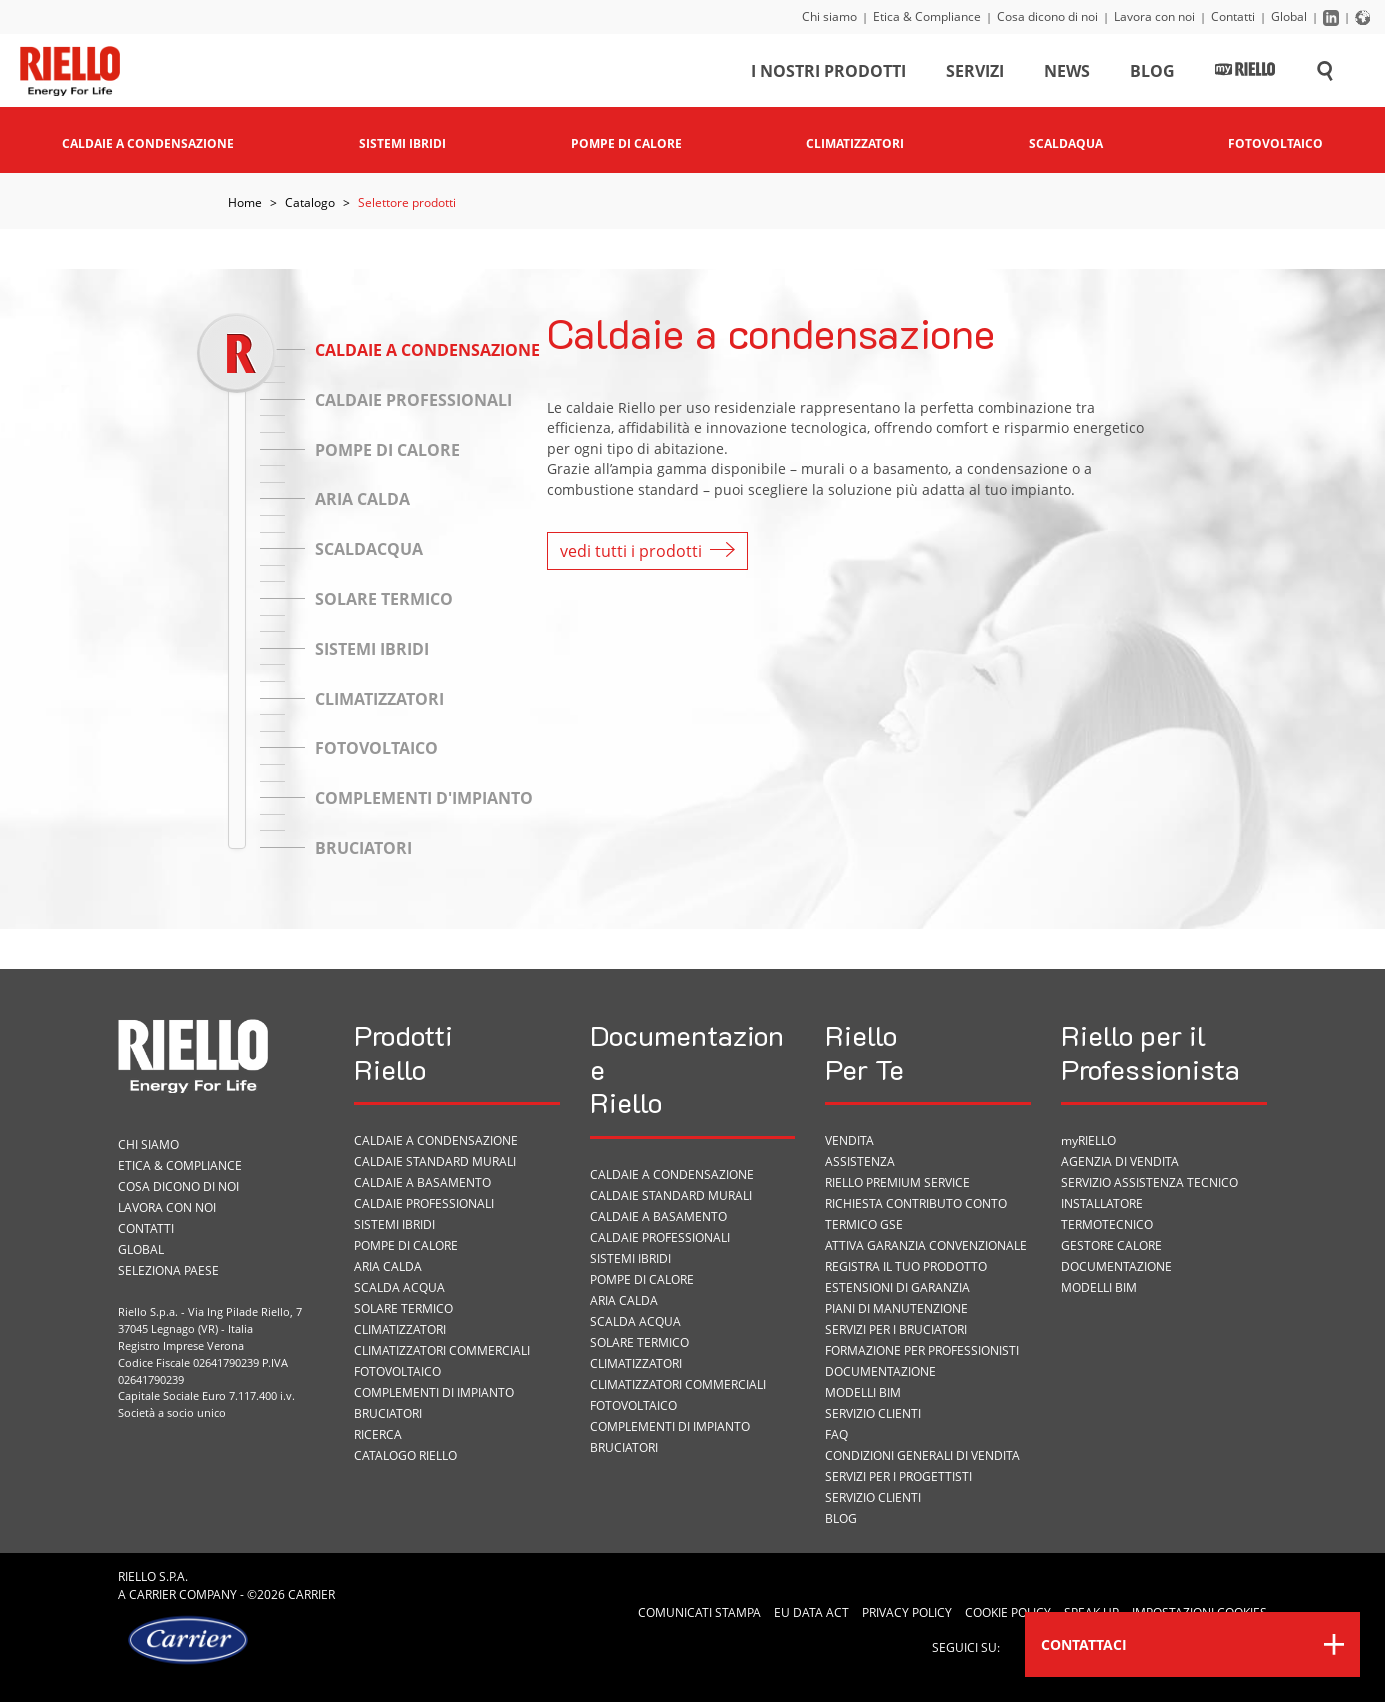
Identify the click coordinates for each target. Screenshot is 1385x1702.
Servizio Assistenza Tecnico (1149, 1182)
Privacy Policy (907, 1612)
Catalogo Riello (405, 1455)
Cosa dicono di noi (1047, 16)
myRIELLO (1088, 1140)
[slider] (236, 352)
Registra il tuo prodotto (906, 1266)
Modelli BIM (863, 1392)
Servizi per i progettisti (898, 1476)
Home (245, 202)
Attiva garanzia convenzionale (926, 1245)
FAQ (836, 1434)
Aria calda (388, 1266)
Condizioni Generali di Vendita (922, 1455)
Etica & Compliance (927, 16)
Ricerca (378, 1434)
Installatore (1102, 1203)
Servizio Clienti (873, 1413)
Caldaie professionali (424, 1203)
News (1067, 74)
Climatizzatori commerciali (442, 1350)
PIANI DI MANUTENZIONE (896, 1308)
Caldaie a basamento (422, 1182)
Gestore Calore (1111, 1245)
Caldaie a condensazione (436, 1140)
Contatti (1233, 16)
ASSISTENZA (860, 1161)
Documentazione (880, 1371)
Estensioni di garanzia (897, 1287)
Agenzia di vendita (1120, 1161)
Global (1289, 16)
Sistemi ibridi (394, 1224)
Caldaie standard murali (435, 1161)
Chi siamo (829, 16)
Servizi (975, 74)
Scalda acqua (399, 1287)
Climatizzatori (400, 1329)
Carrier (152, 1594)
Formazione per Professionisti (922, 1350)
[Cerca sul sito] (1325, 74)
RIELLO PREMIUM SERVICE (897, 1182)
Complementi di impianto (434, 1392)
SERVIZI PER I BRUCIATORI (896, 1329)
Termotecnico (1107, 1224)
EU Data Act (811, 1612)
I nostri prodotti (828, 74)
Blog (1152, 74)
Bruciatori (388, 1413)
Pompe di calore (406, 1245)
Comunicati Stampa (699, 1612)
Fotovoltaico (397, 1371)
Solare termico (403, 1308)
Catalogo (310, 202)
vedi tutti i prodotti (647, 551)
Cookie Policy (1008, 1612)
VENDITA (849, 1140)
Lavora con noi (1154, 16)
